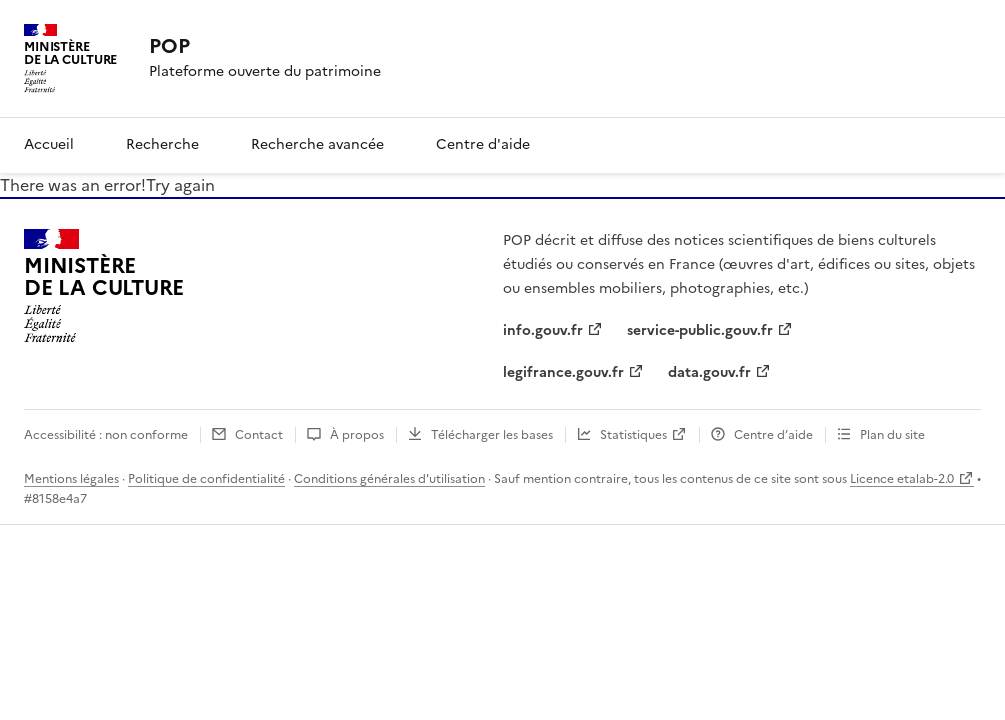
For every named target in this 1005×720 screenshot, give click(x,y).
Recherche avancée (317, 144)
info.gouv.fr (543, 330)
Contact (259, 435)
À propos (357, 435)
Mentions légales (71, 479)
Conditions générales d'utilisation (389, 479)
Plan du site (892, 435)
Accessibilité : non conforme (106, 435)
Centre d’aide (773, 435)
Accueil (49, 144)
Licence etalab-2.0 (902, 479)
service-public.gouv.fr (700, 330)
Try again (180, 185)
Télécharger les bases (492, 435)
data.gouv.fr (709, 372)
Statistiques (633, 435)
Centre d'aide (483, 144)
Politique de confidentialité (206, 479)
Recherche (162, 144)
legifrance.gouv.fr (563, 372)
